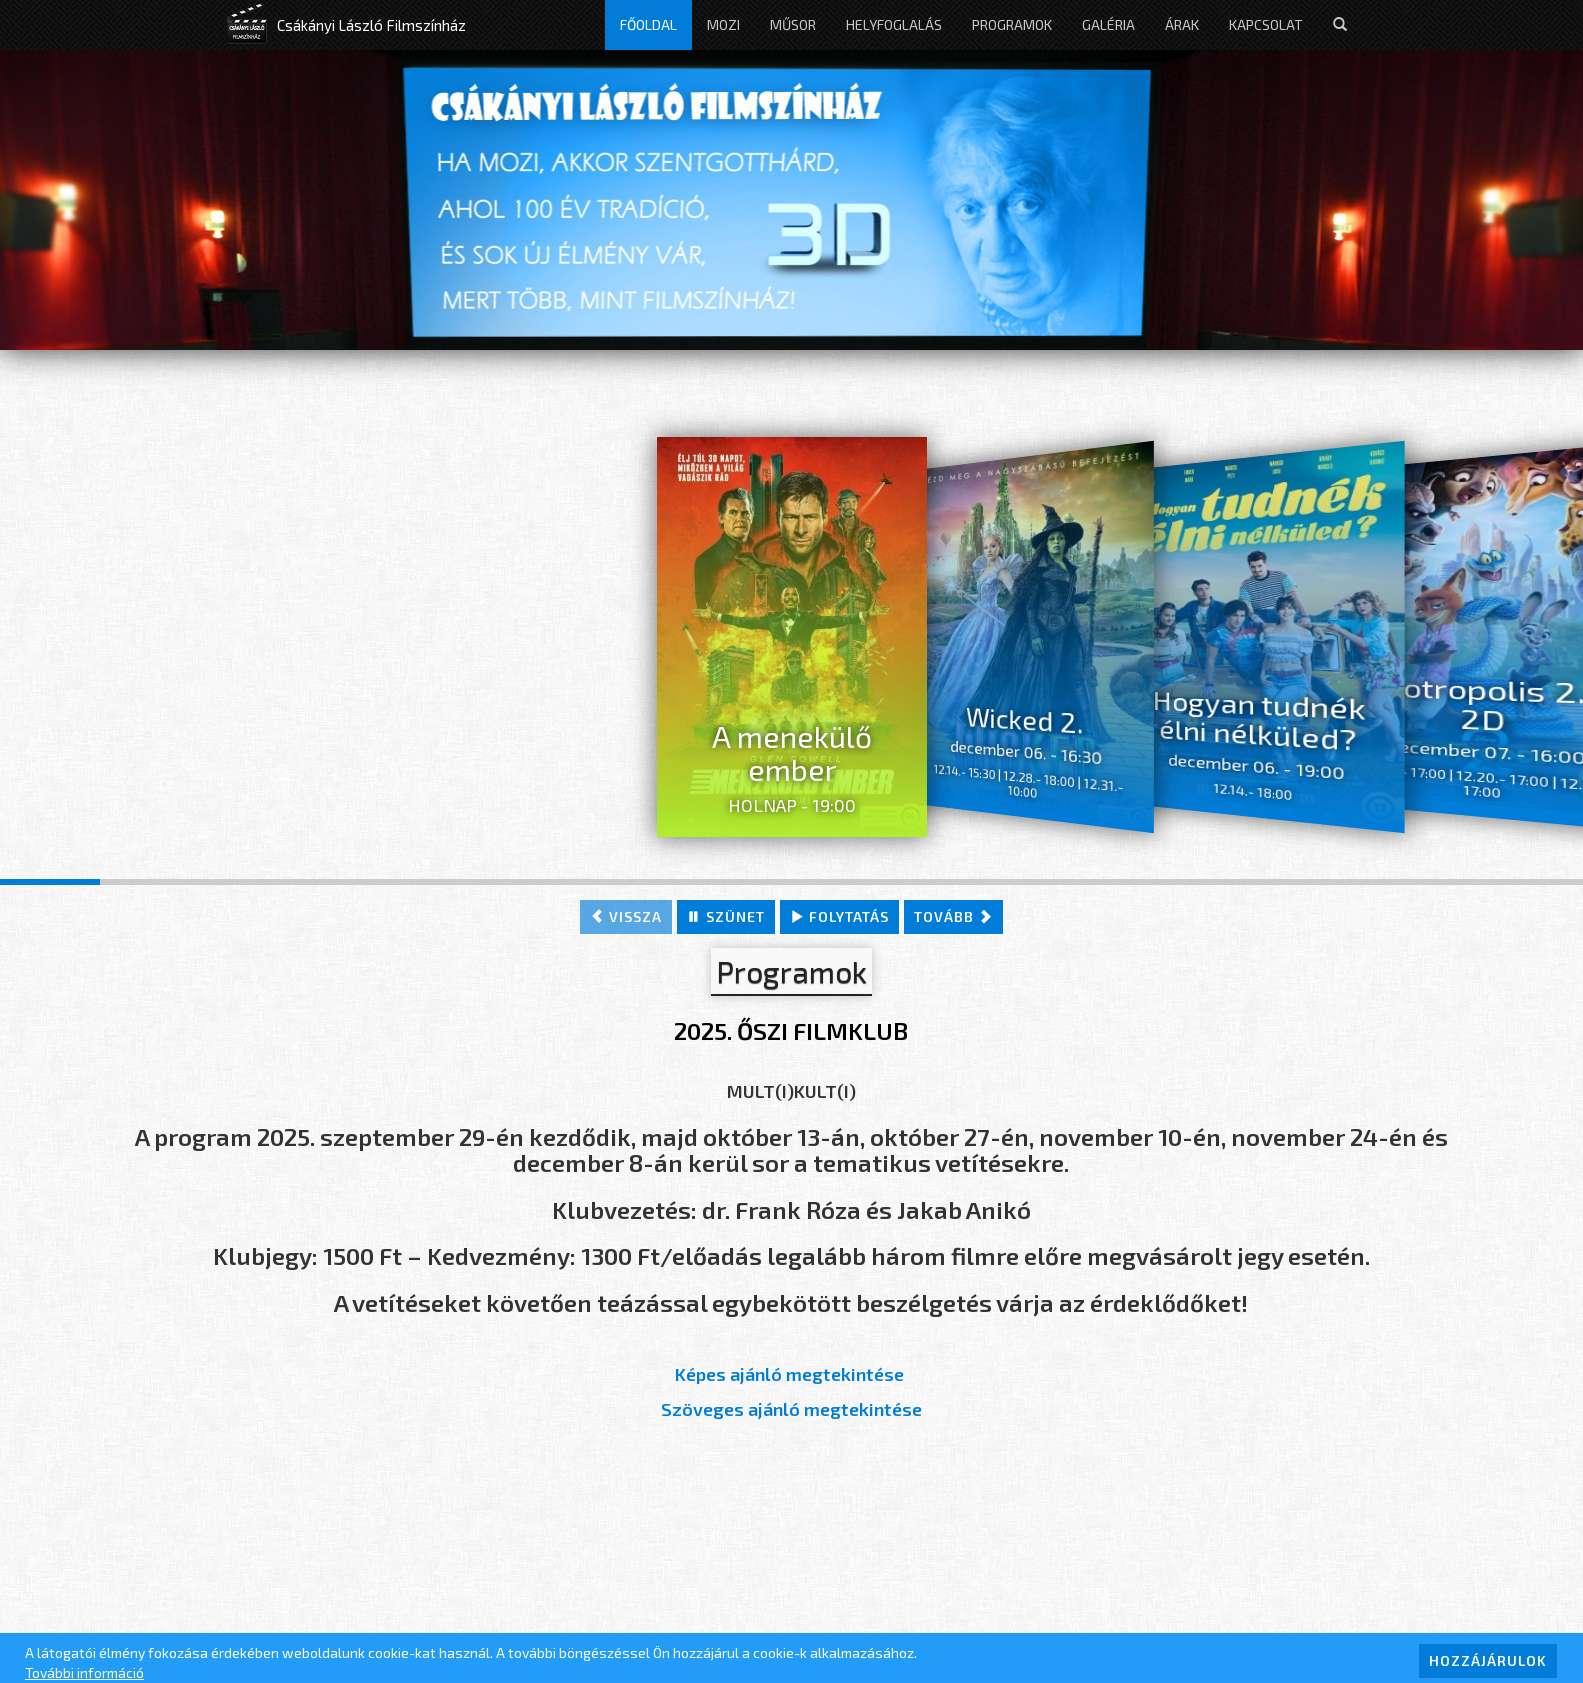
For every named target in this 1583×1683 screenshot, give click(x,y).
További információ (84, 1672)
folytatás (839, 916)
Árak (1182, 24)
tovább (953, 916)
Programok (1012, 24)
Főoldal (648, 24)
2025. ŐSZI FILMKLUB (791, 1030)
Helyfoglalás (894, 24)
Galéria (1108, 24)
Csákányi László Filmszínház (371, 25)
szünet (726, 916)
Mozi (723, 24)
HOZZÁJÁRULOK (1488, 1660)
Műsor (793, 24)
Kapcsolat (1266, 24)
